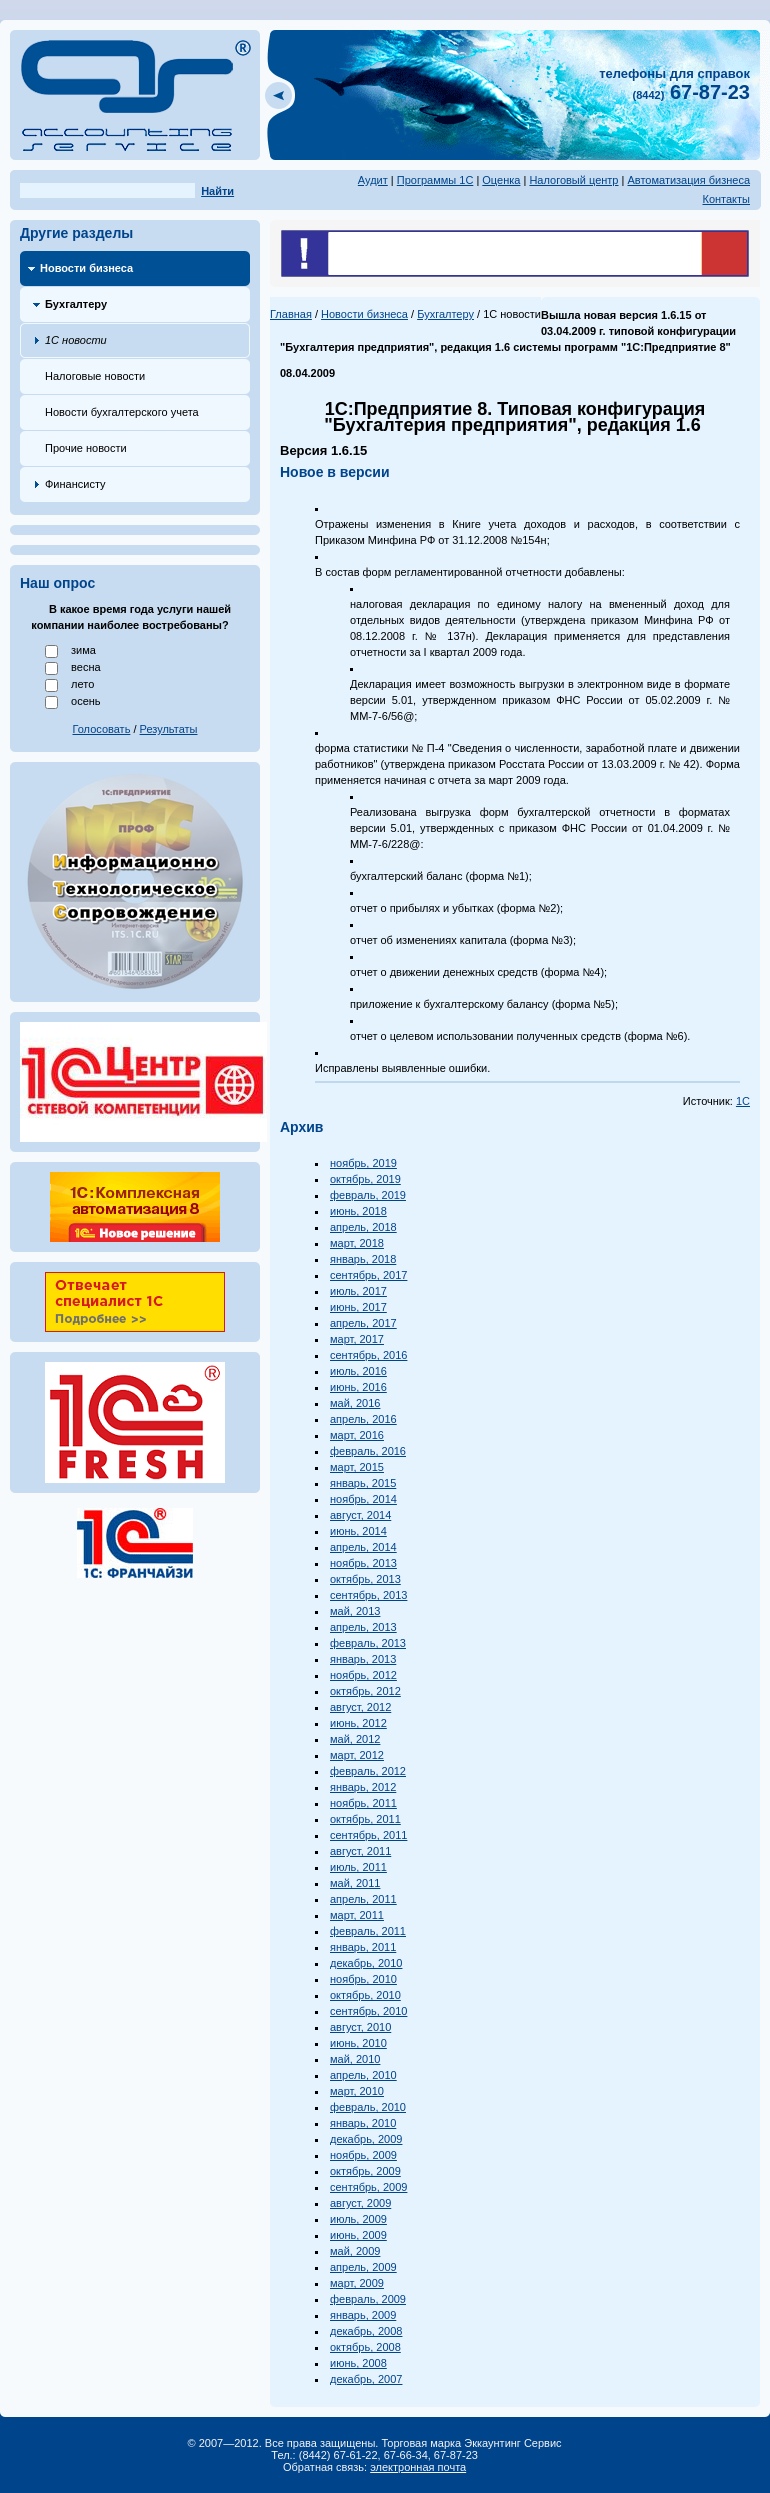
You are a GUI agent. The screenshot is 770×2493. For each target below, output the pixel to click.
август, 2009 (360, 2203)
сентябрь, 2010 (368, 2011)
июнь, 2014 (358, 1531)
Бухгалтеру (76, 304)
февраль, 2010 (368, 2107)
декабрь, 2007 (366, 2379)
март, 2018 (357, 1243)
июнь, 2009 (358, 2235)
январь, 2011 (363, 1947)
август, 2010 (360, 2027)
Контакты (726, 199)
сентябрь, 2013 (368, 1595)
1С (743, 1101)
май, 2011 (355, 1883)
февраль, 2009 (368, 2299)
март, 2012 (357, 1755)
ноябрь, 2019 (363, 1163)
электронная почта (418, 2467)
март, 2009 (357, 2283)
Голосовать (102, 729)
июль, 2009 (358, 2219)
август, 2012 (360, 1707)
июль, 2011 (358, 1867)
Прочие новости (86, 448)
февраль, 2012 (368, 1771)
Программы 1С (435, 180)
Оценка (501, 180)
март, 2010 (357, 2091)
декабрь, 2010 (366, 1963)
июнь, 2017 (358, 1307)
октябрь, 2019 (365, 1179)
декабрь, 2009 (366, 2139)
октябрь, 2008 (365, 2347)
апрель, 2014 (363, 1547)
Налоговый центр (573, 180)
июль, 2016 (358, 1371)
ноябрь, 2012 (363, 1675)
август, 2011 (360, 1851)
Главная (291, 314)
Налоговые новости (95, 376)
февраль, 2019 (368, 1195)
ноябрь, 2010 (363, 1979)
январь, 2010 (363, 2123)
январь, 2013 (363, 1659)
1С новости (76, 340)
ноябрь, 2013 (363, 1563)
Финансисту (75, 484)
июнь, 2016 (358, 1387)
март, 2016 (357, 1435)
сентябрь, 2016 (368, 1355)
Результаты (169, 729)
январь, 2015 (363, 1483)
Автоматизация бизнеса (688, 180)
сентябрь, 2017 (368, 1275)
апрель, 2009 (363, 2267)
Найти (217, 191)
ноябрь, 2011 (363, 1803)
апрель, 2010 (363, 2075)
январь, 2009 (363, 2315)
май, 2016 (355, 1403)
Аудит (373, 180)
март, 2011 (357, 1915)
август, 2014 (360, 1515)
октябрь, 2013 (365, 1579)
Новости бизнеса (86, 268)
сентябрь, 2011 (368, 1835)
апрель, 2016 (363, 1419)
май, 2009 (355, 2251)
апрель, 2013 (363, 1627)
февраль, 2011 (368, 1931)
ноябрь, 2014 (363, 1499)
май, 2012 (355, 1739)
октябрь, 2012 (365, 1691)
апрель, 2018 (363, 1227)
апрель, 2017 (363, 1323)
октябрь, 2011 (365, 1819)
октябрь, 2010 (365, 1995)
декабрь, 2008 (366, 2331)
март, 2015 (357, 1467)
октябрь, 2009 (365, 2171)
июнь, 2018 (358, 1211)
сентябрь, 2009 (368, 2187)
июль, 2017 (358, 1291)
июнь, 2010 (358, 2043)
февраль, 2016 (368, 1451)
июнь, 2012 (358, 1723)
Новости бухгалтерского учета (122, 412)
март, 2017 (357, 1339)
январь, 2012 (363, 1787)
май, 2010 (355, 2059)
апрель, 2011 (363, 1899)
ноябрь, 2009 (363, 2155)
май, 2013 (355, 1611)
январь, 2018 (363, 1259)
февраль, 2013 (368, 1643)
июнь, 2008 (358, 2363)
